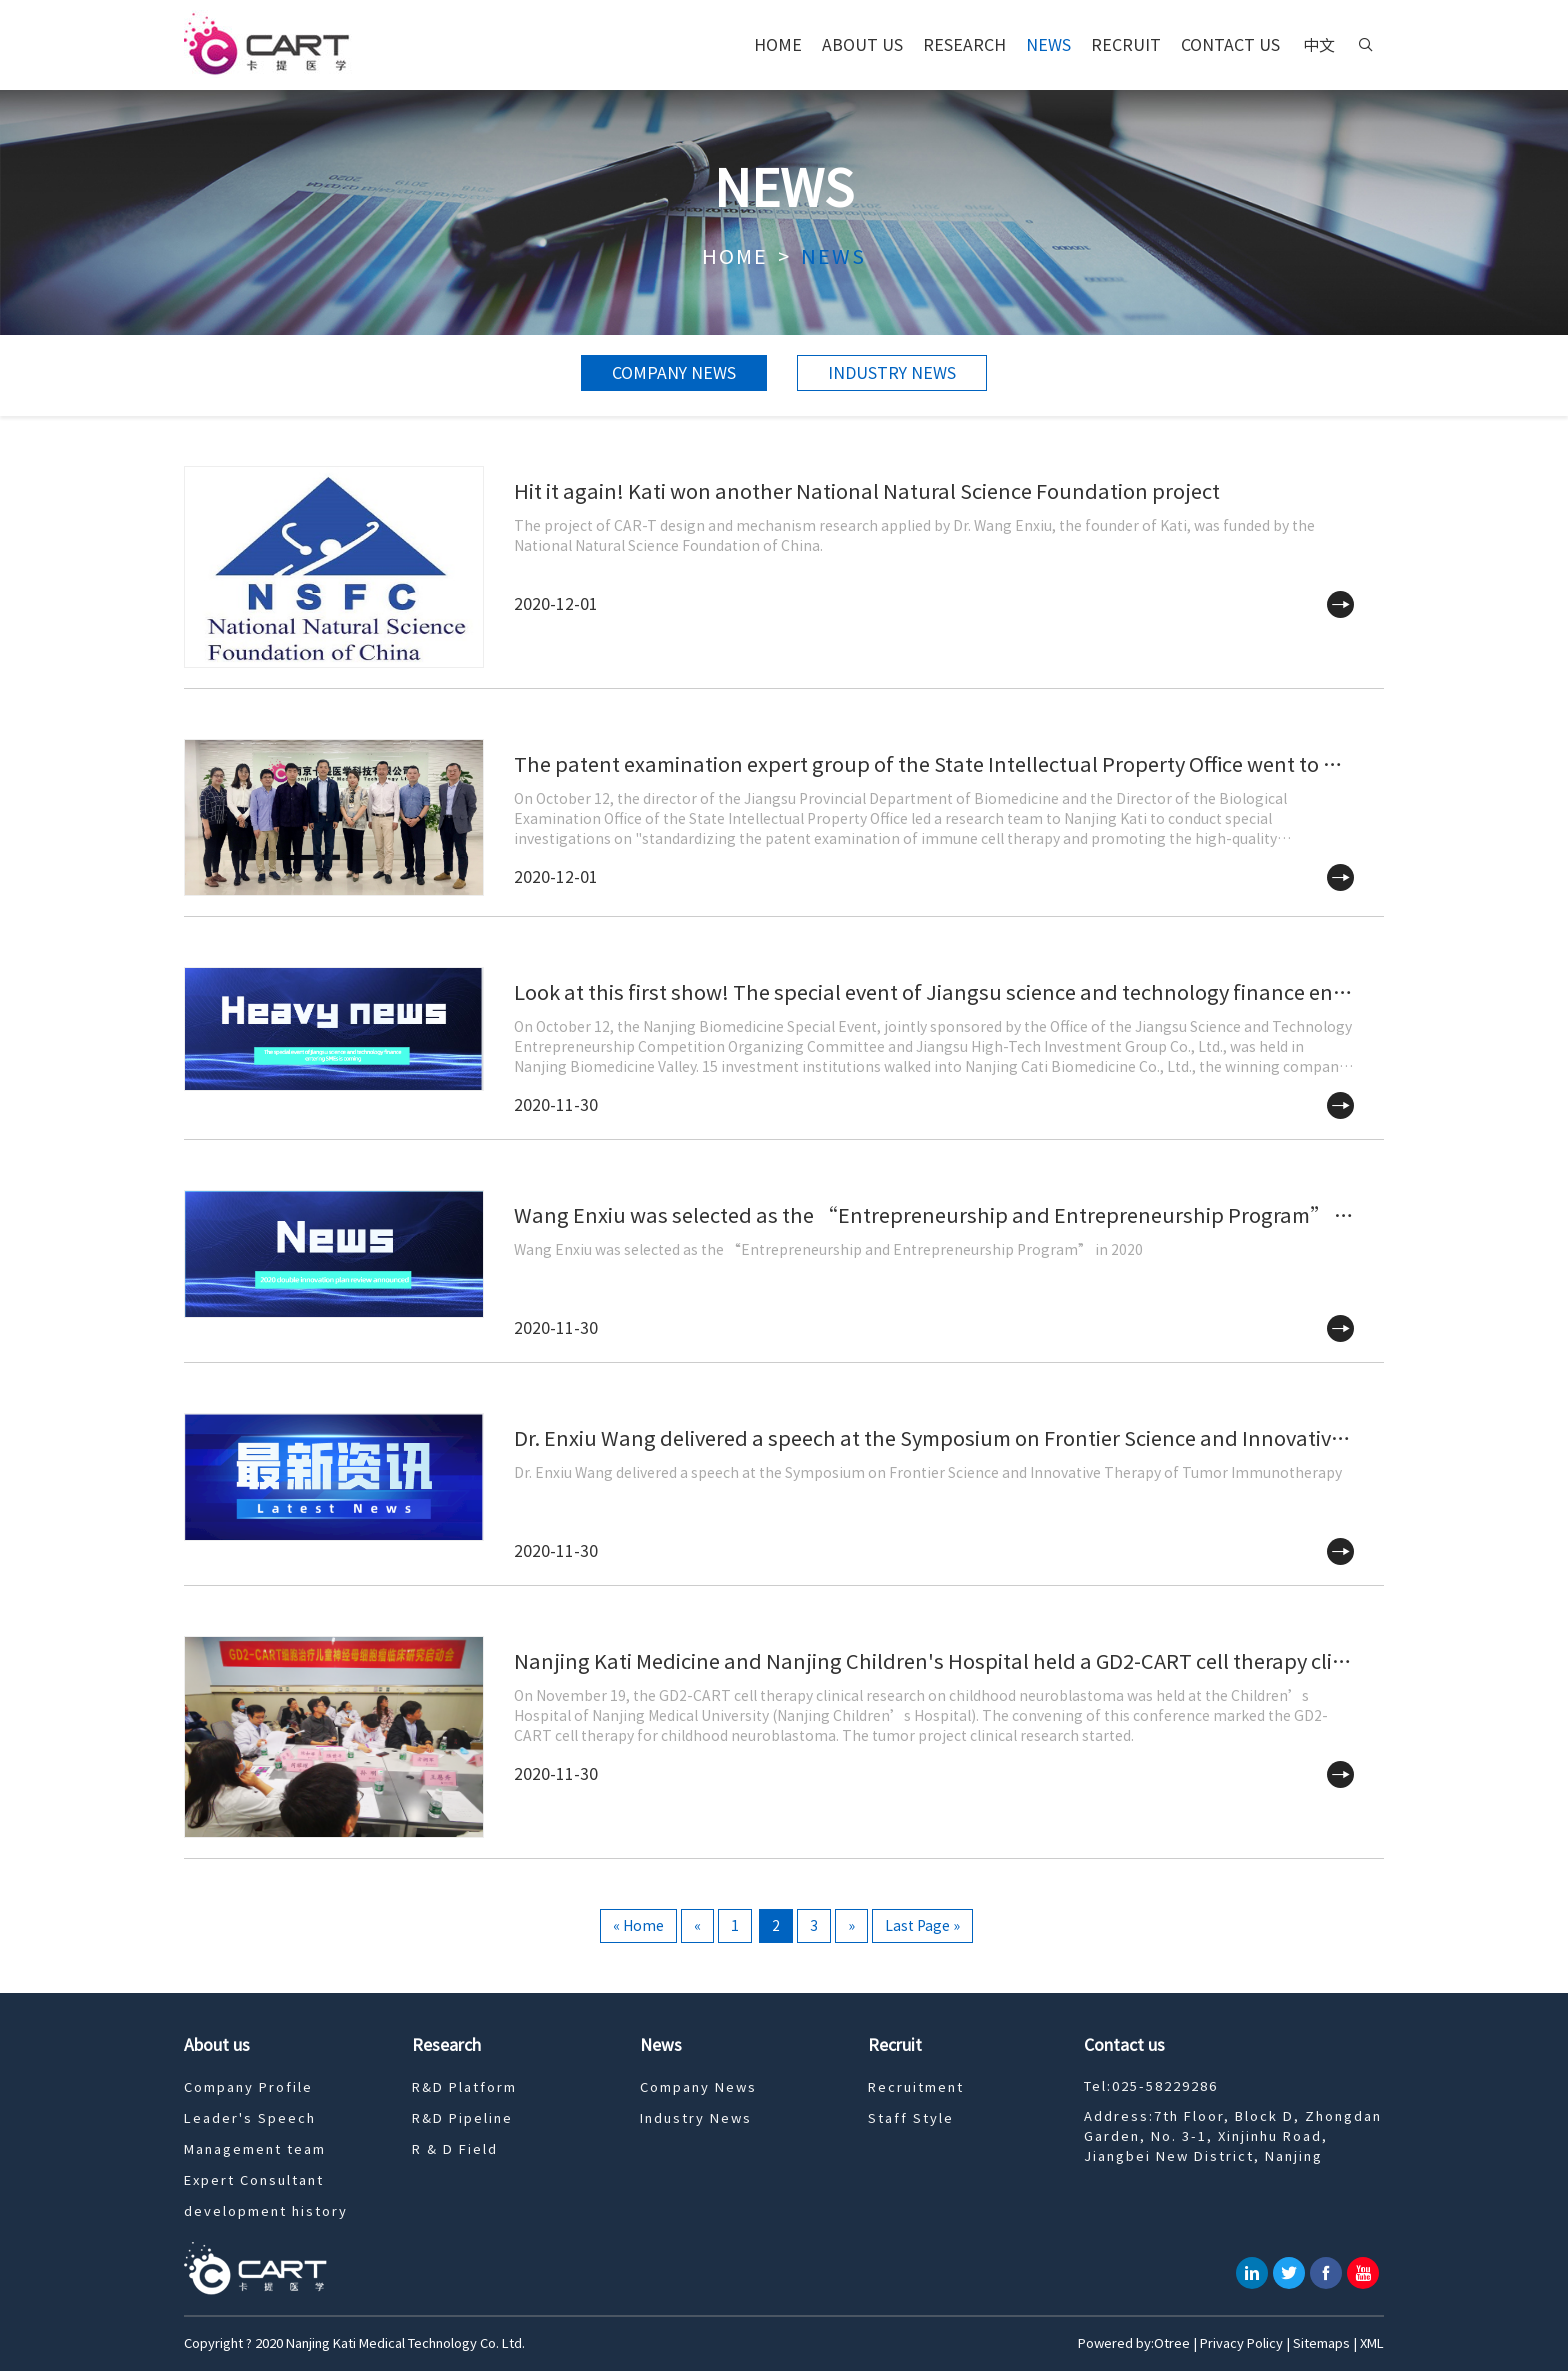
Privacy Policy (1241, 2343)
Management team (255, 2149)
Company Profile (248, 2087)
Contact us (1230, 45)
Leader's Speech (250, 2118)
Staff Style (911, 2118)
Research (964, 45)
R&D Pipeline (462, 2118)
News (1048, 45)
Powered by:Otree (1134, 2343)
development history (266, 2211)
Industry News (892, 373)
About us (862, 45)
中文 (1319, 45)
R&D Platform (464, 2087)
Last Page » (922, 1926)
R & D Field (455, 2149)
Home (778, 45)
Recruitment (916, 2087)
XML (1372, 2343)
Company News (674, 373)
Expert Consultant (254, 2180)
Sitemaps (1321, 2343)
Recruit (1126, 45)
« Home (638, 1926)
